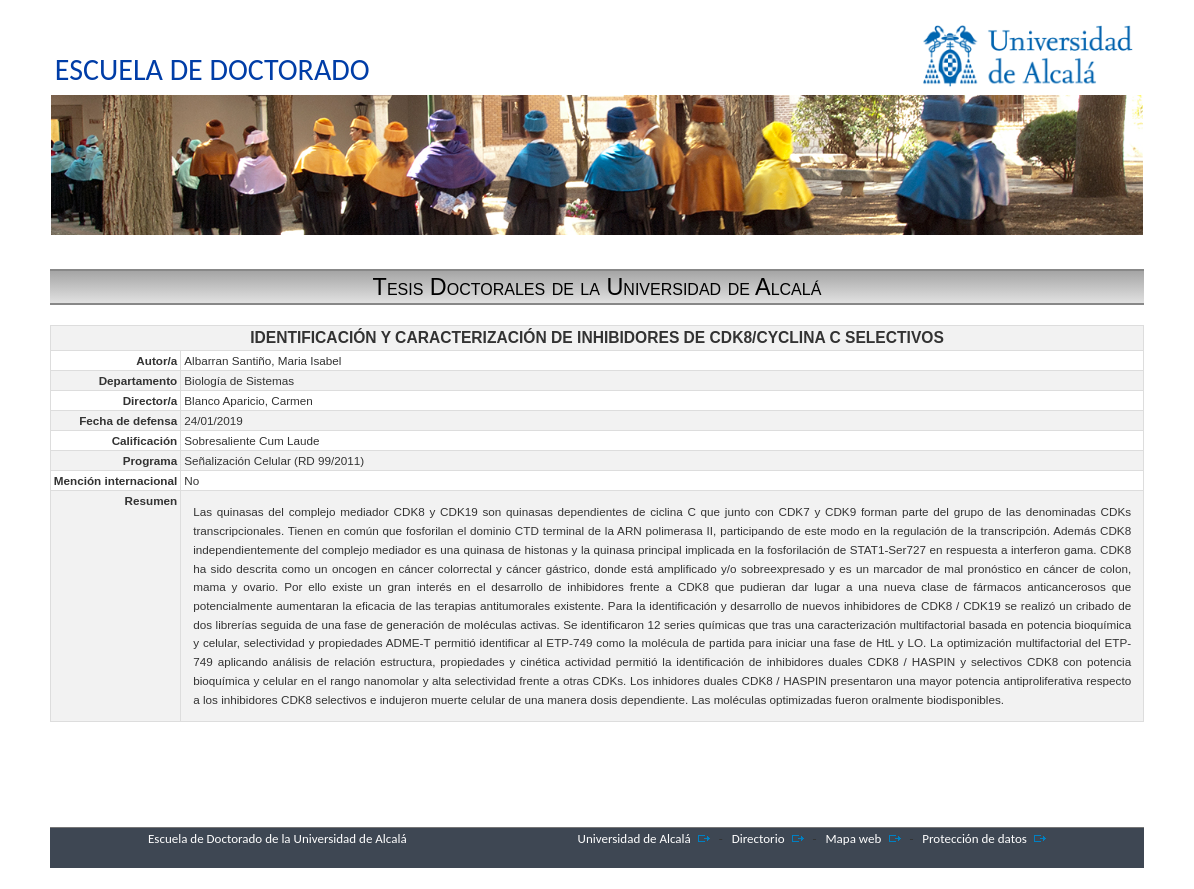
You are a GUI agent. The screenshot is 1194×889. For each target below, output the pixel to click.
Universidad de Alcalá (634, 838)
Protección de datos (974, 838)
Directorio (758, 838)
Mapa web (853, 838)
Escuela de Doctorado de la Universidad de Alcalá (277, 838)
